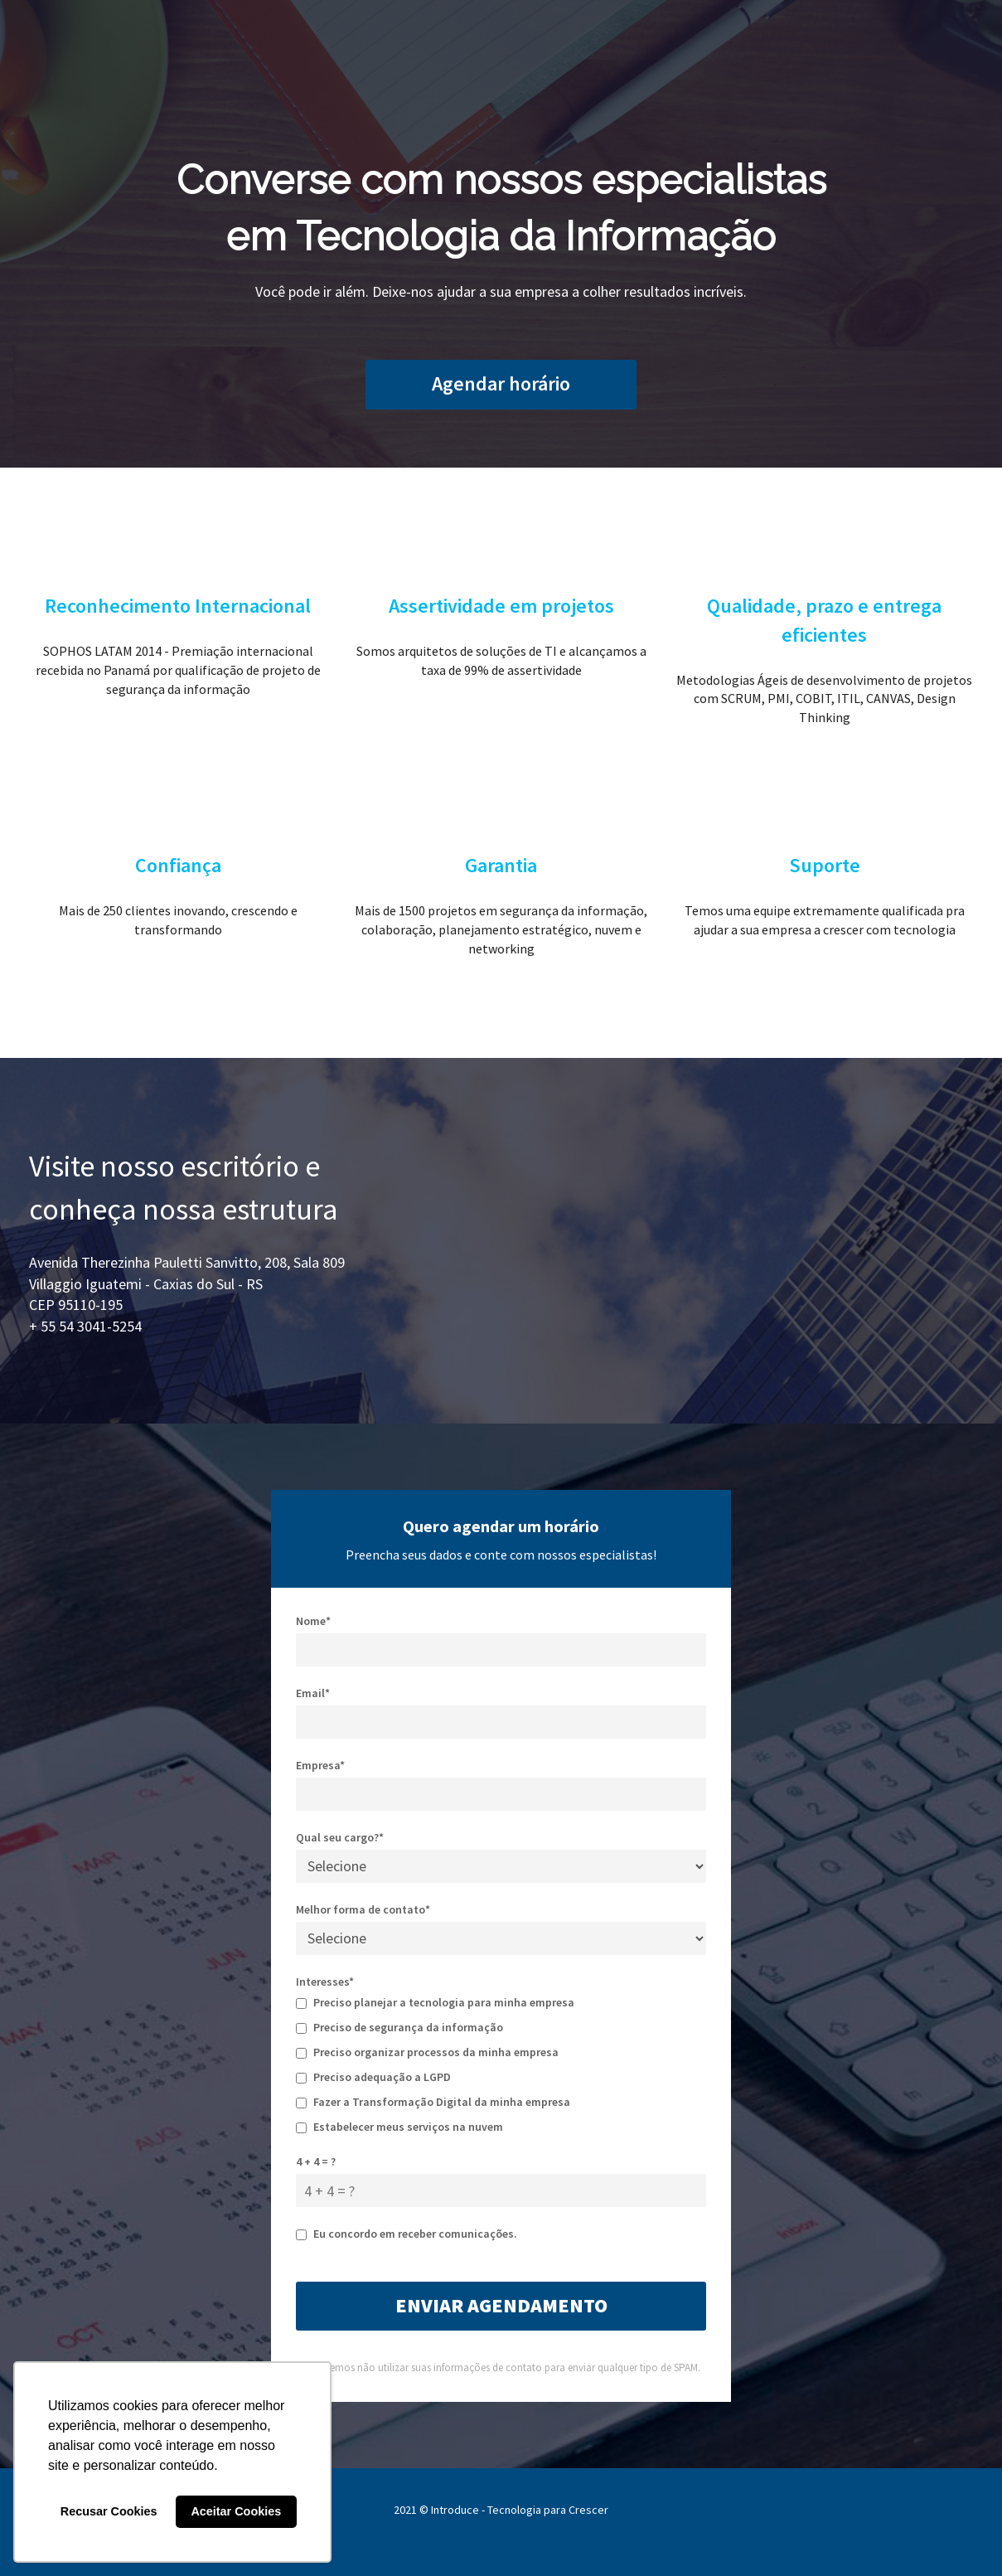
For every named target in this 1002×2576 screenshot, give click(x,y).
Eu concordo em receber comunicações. (406, 2233)
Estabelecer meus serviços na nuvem (399, 2126)
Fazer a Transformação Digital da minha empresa (433, 2101)
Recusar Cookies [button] (109, 2511)
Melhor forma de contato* (363, 1909)
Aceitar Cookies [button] (236, 2511)
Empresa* (320, 1765)
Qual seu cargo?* (340, 1837)
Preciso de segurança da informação (399, 2027)
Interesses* (325, 1981)
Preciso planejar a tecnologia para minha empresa (435, 2002)
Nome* (313, 1620)
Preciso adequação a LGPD (373, 2076)
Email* (313, 1693)
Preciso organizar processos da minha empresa (427, 2052)
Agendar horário (501, 383)
